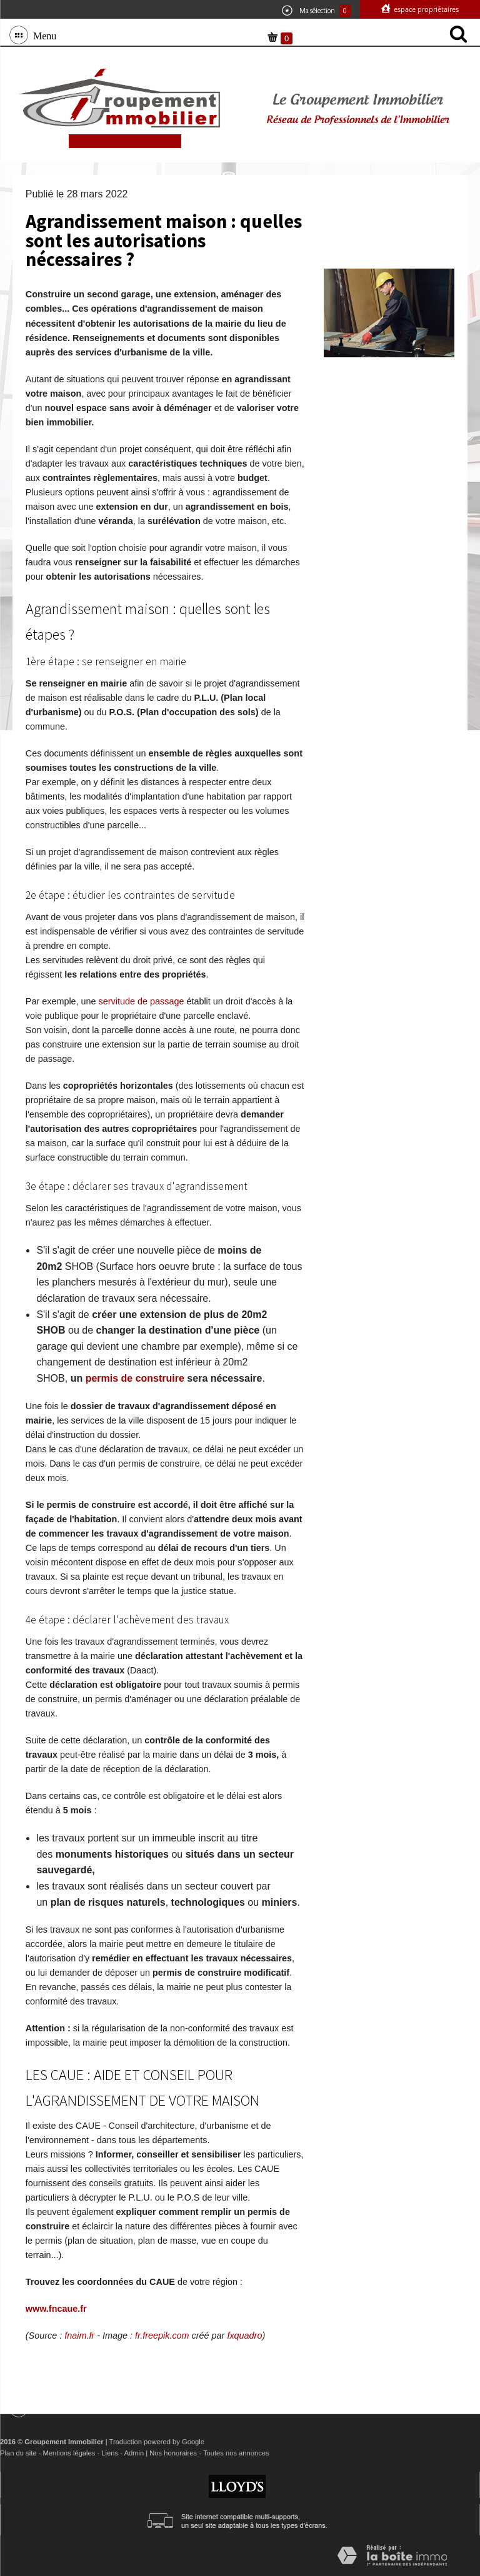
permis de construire (135, 1378)
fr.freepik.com (162, 2336)
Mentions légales (68, 2453)
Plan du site (18, 2453)
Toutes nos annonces (236, 2453)
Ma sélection (316, 10)
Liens (109, 2453)
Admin (134, 2453)
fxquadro (244, 2336)
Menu (42, 35)
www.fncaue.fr (56, 2309)
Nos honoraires (173, 2453)
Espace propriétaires (425, 9)
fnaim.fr (79, 2336)
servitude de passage (141, 1001)
